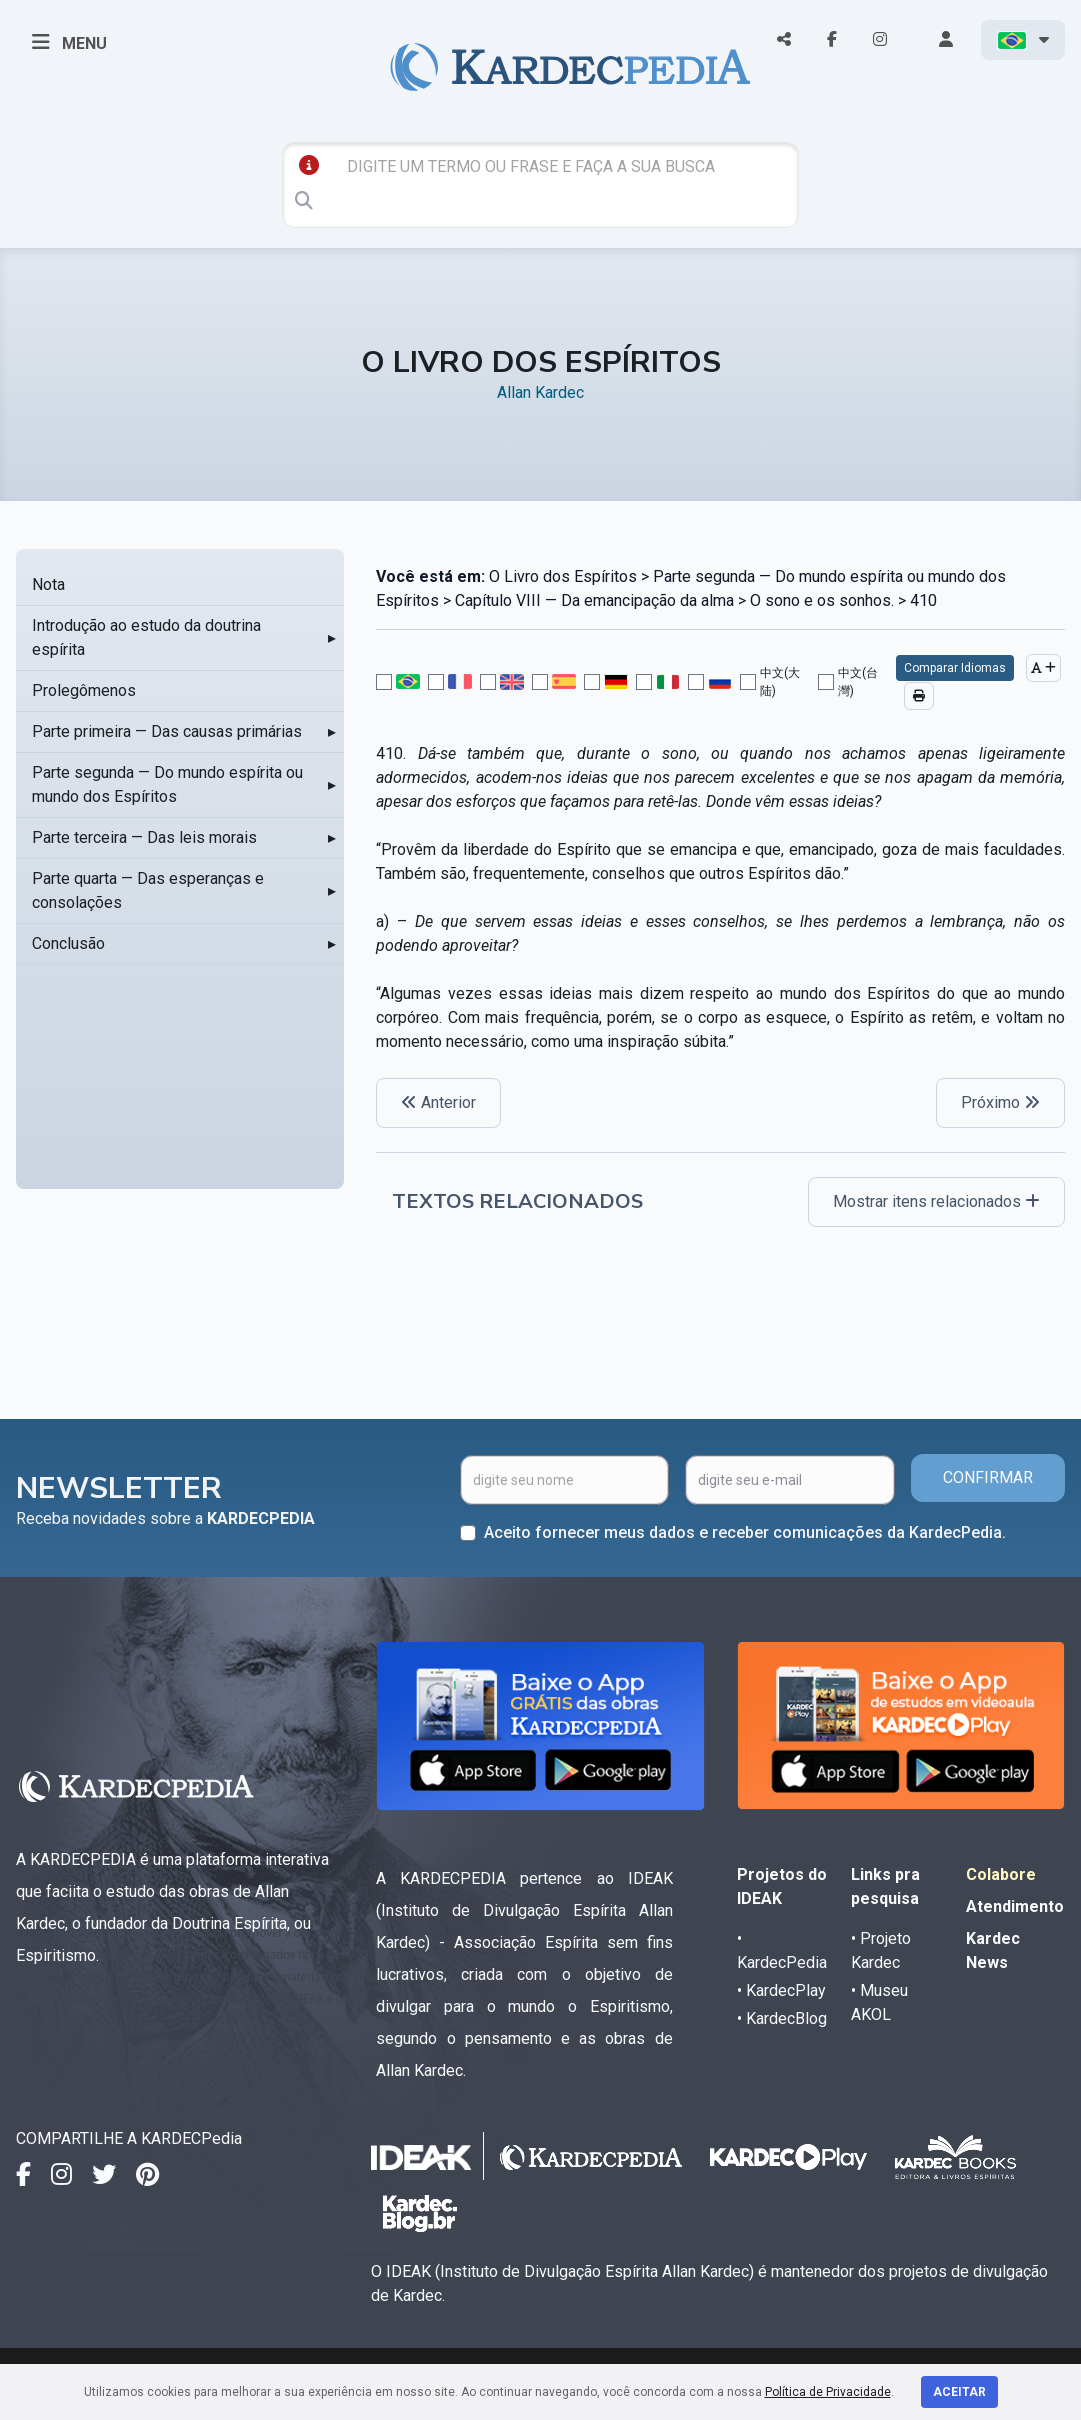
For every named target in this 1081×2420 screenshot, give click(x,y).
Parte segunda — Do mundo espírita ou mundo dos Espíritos (167, 784)
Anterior (438, 1102)
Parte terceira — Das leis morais (144, 837)
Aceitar (959, 2392)
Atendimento (1015, 1906)
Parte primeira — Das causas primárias (167, 731)
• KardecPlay (781, 1990)
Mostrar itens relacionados (936, 1201)
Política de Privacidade (828, 2392)
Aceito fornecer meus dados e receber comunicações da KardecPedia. (745, 1532)
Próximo (1000, 1102)
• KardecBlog (782, 2018)
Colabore (1001, 1874)
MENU (69, 42)
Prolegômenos (84, 690)
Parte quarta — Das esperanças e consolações (148, 890)
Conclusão (68, 943)
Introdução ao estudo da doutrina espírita (146, 637)
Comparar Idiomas (955, 668)
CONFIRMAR (988, 1477)
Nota (48, 584)
